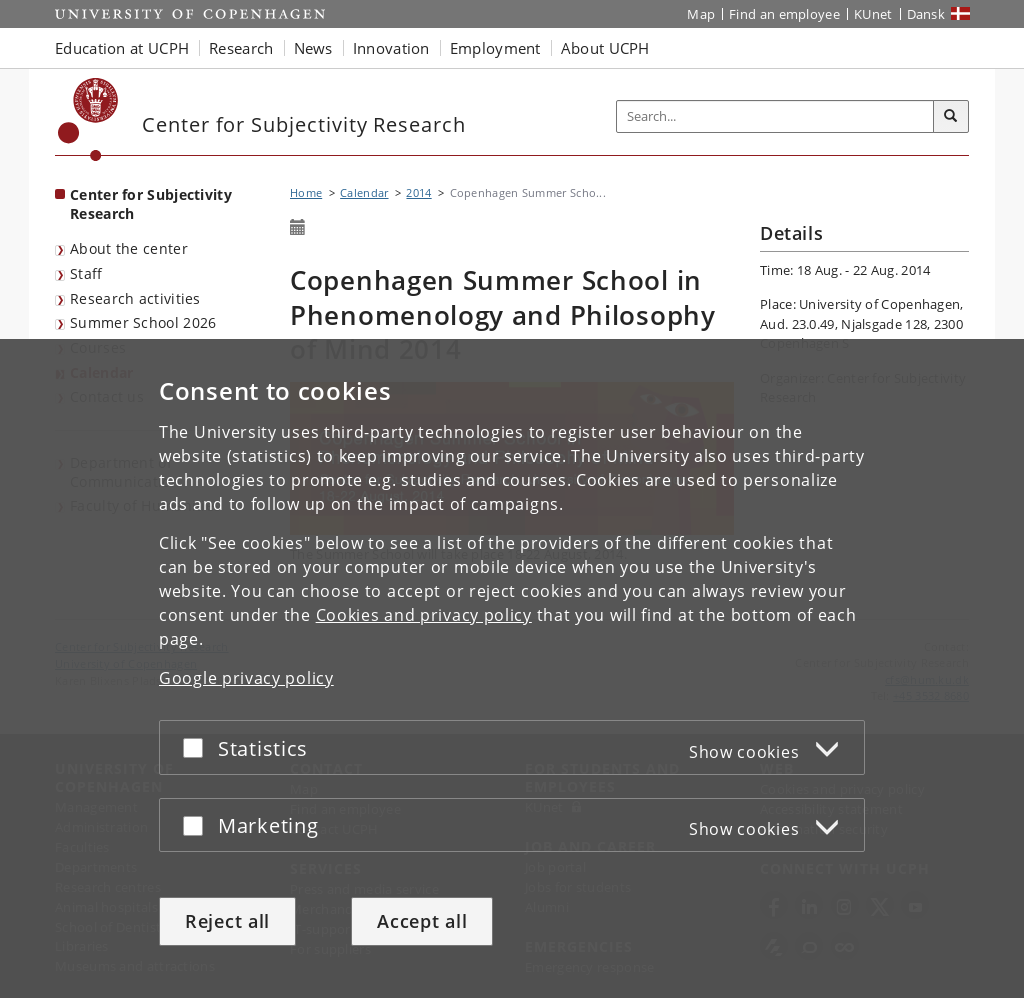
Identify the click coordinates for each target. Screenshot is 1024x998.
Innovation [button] (391, 48)
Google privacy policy (246, 678)
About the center (129, 248)
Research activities (135, 298)
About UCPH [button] (605, 48)
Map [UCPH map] (701, 14)
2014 (418, 192)
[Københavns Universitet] (88, 119)
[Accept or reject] (198, 747)
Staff (86, 273)
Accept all (422, 921)
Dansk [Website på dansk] (926, 14)
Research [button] (241, 48)
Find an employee (784, 14)
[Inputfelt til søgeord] (775, 116)
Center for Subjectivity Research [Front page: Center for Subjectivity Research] (151, 204)
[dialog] (512, 668)
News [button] (313, 48)
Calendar (364, 192)
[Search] (951, 117)
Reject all (227, 921)
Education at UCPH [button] (122, 48)
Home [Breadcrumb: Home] (306, 192)
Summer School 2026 (143, 322)
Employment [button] (495, 48)
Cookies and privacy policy (424, 615)
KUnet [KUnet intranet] (873, 14)
